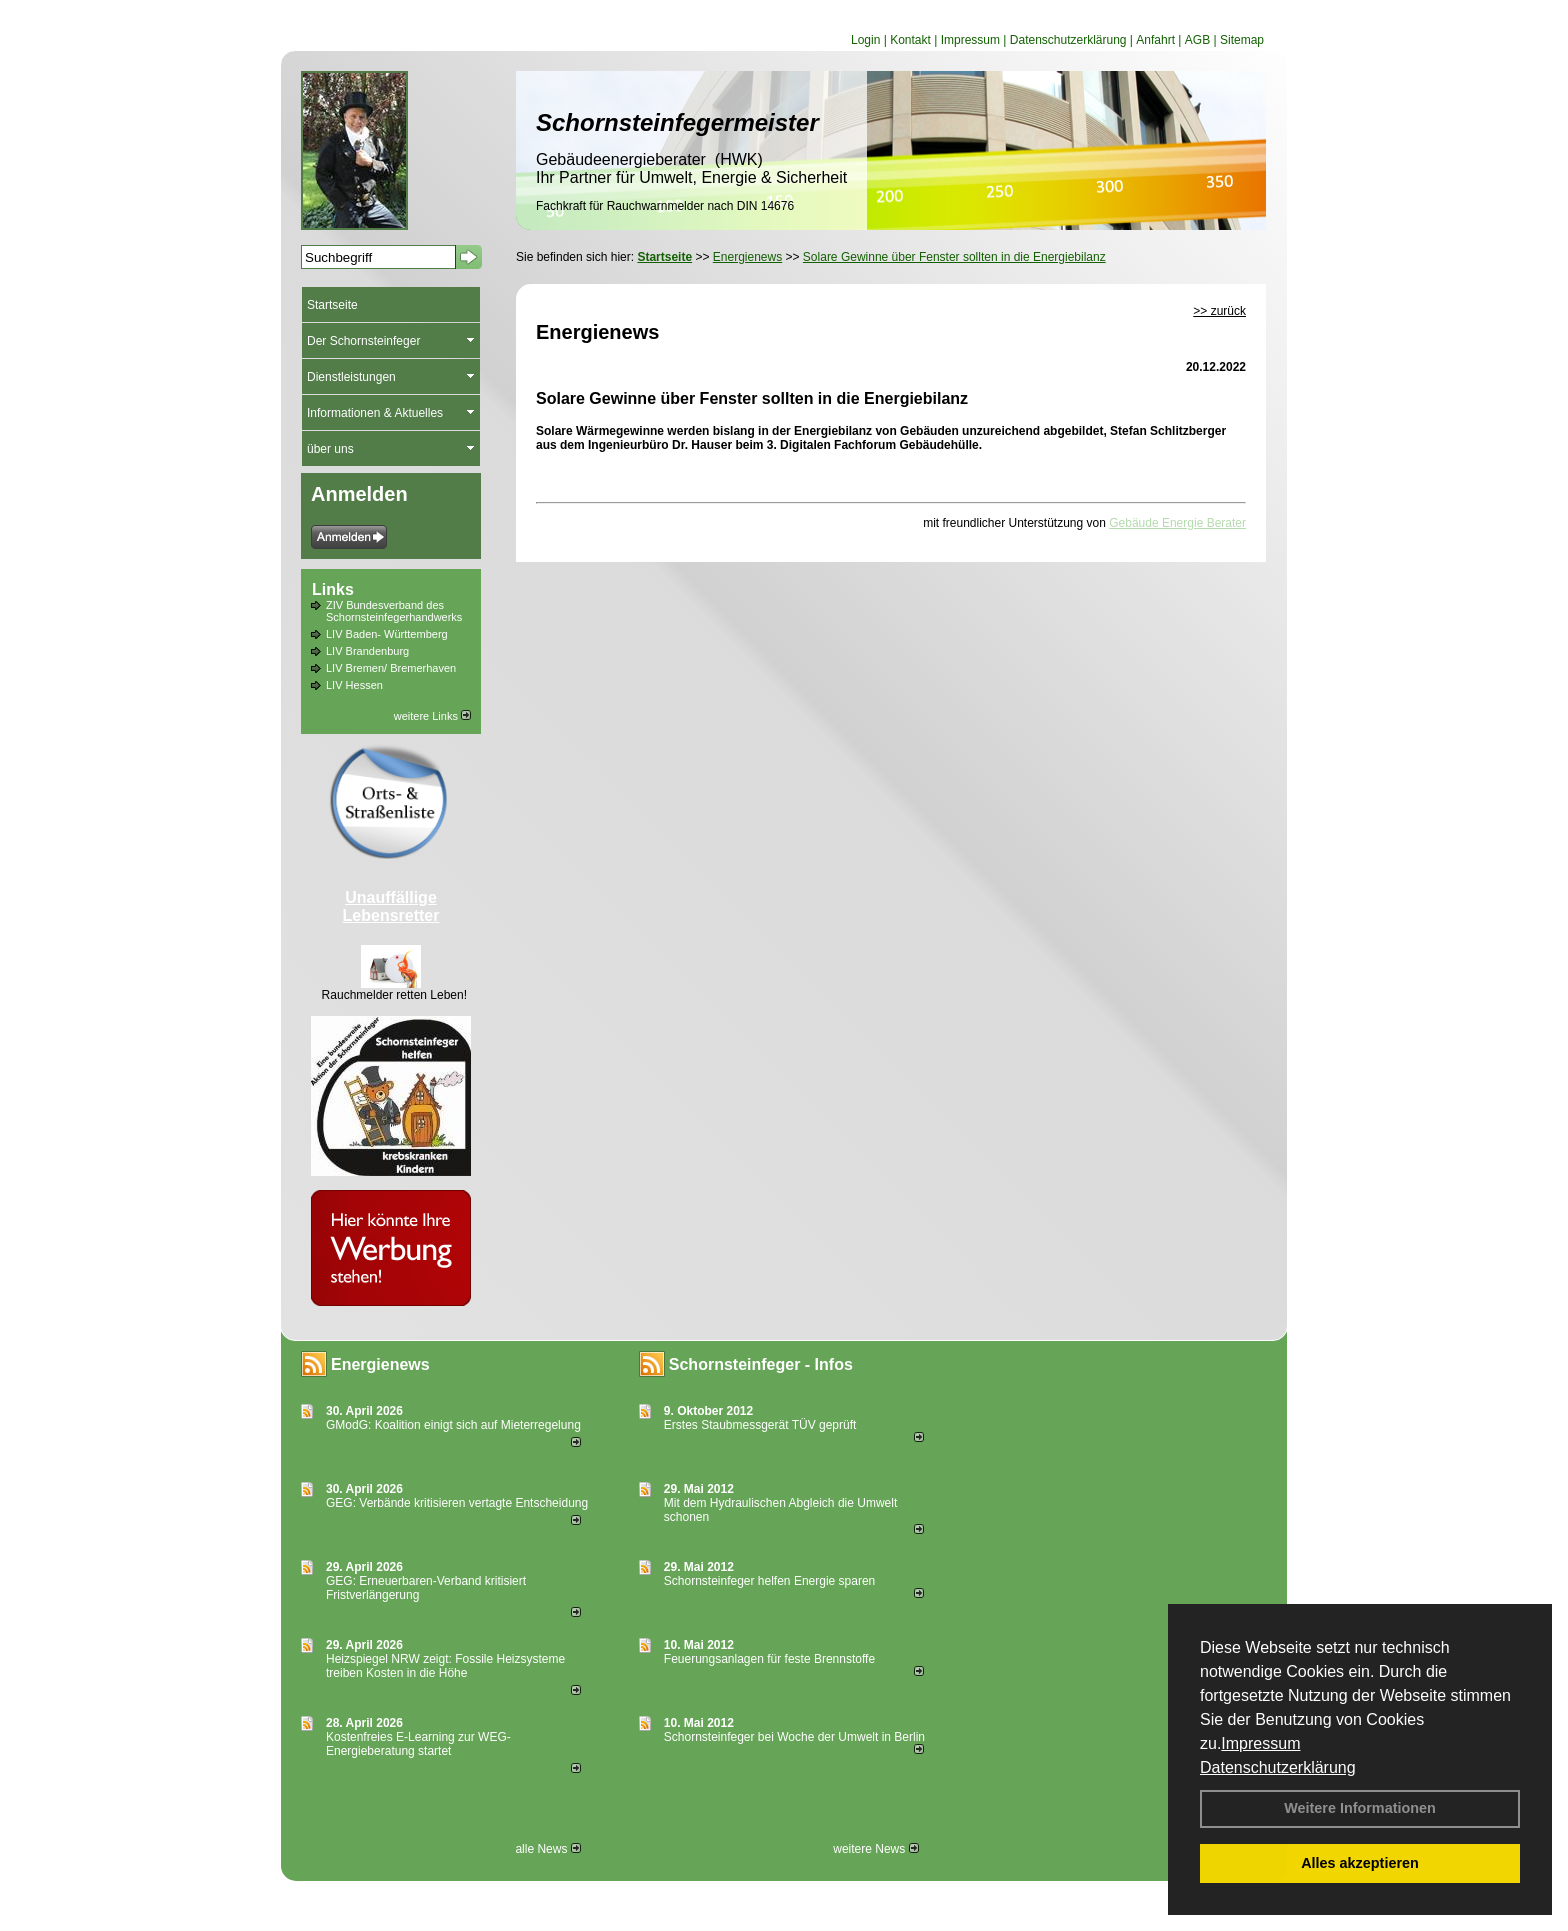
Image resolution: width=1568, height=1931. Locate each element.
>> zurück (1219, 311)
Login (865, 40)
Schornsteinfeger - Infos (761, 1364)
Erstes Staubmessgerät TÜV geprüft (760, 1425)
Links (333, 589)
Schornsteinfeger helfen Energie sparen (769, 1581)
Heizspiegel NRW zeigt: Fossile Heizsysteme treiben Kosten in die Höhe (445, 1666)
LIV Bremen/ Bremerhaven (391, 668)
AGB (1197, 40)
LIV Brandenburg (367, 651)
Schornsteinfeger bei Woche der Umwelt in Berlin (794, 1737)
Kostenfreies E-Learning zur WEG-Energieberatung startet (418, 1744)
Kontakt (910, 40)
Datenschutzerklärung (1278, 1767)
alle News (547, 1849)
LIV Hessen (354, 685)
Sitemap (1242, 40)
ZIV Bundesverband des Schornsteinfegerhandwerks (394, 611)
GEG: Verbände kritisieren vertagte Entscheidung (457, 1503)
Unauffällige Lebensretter (391, 906)
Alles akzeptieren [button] (1360, 1863)
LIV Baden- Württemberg (387, 634)
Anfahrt (1155, 40)
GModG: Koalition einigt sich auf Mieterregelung (453, 1425)
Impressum (1260, 1743)
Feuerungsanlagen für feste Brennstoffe (769, 1659)
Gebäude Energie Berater (1177, 523)
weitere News (875, 1849)
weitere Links (432, 716)
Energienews (380, 1364)
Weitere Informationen (1360, 1808)
